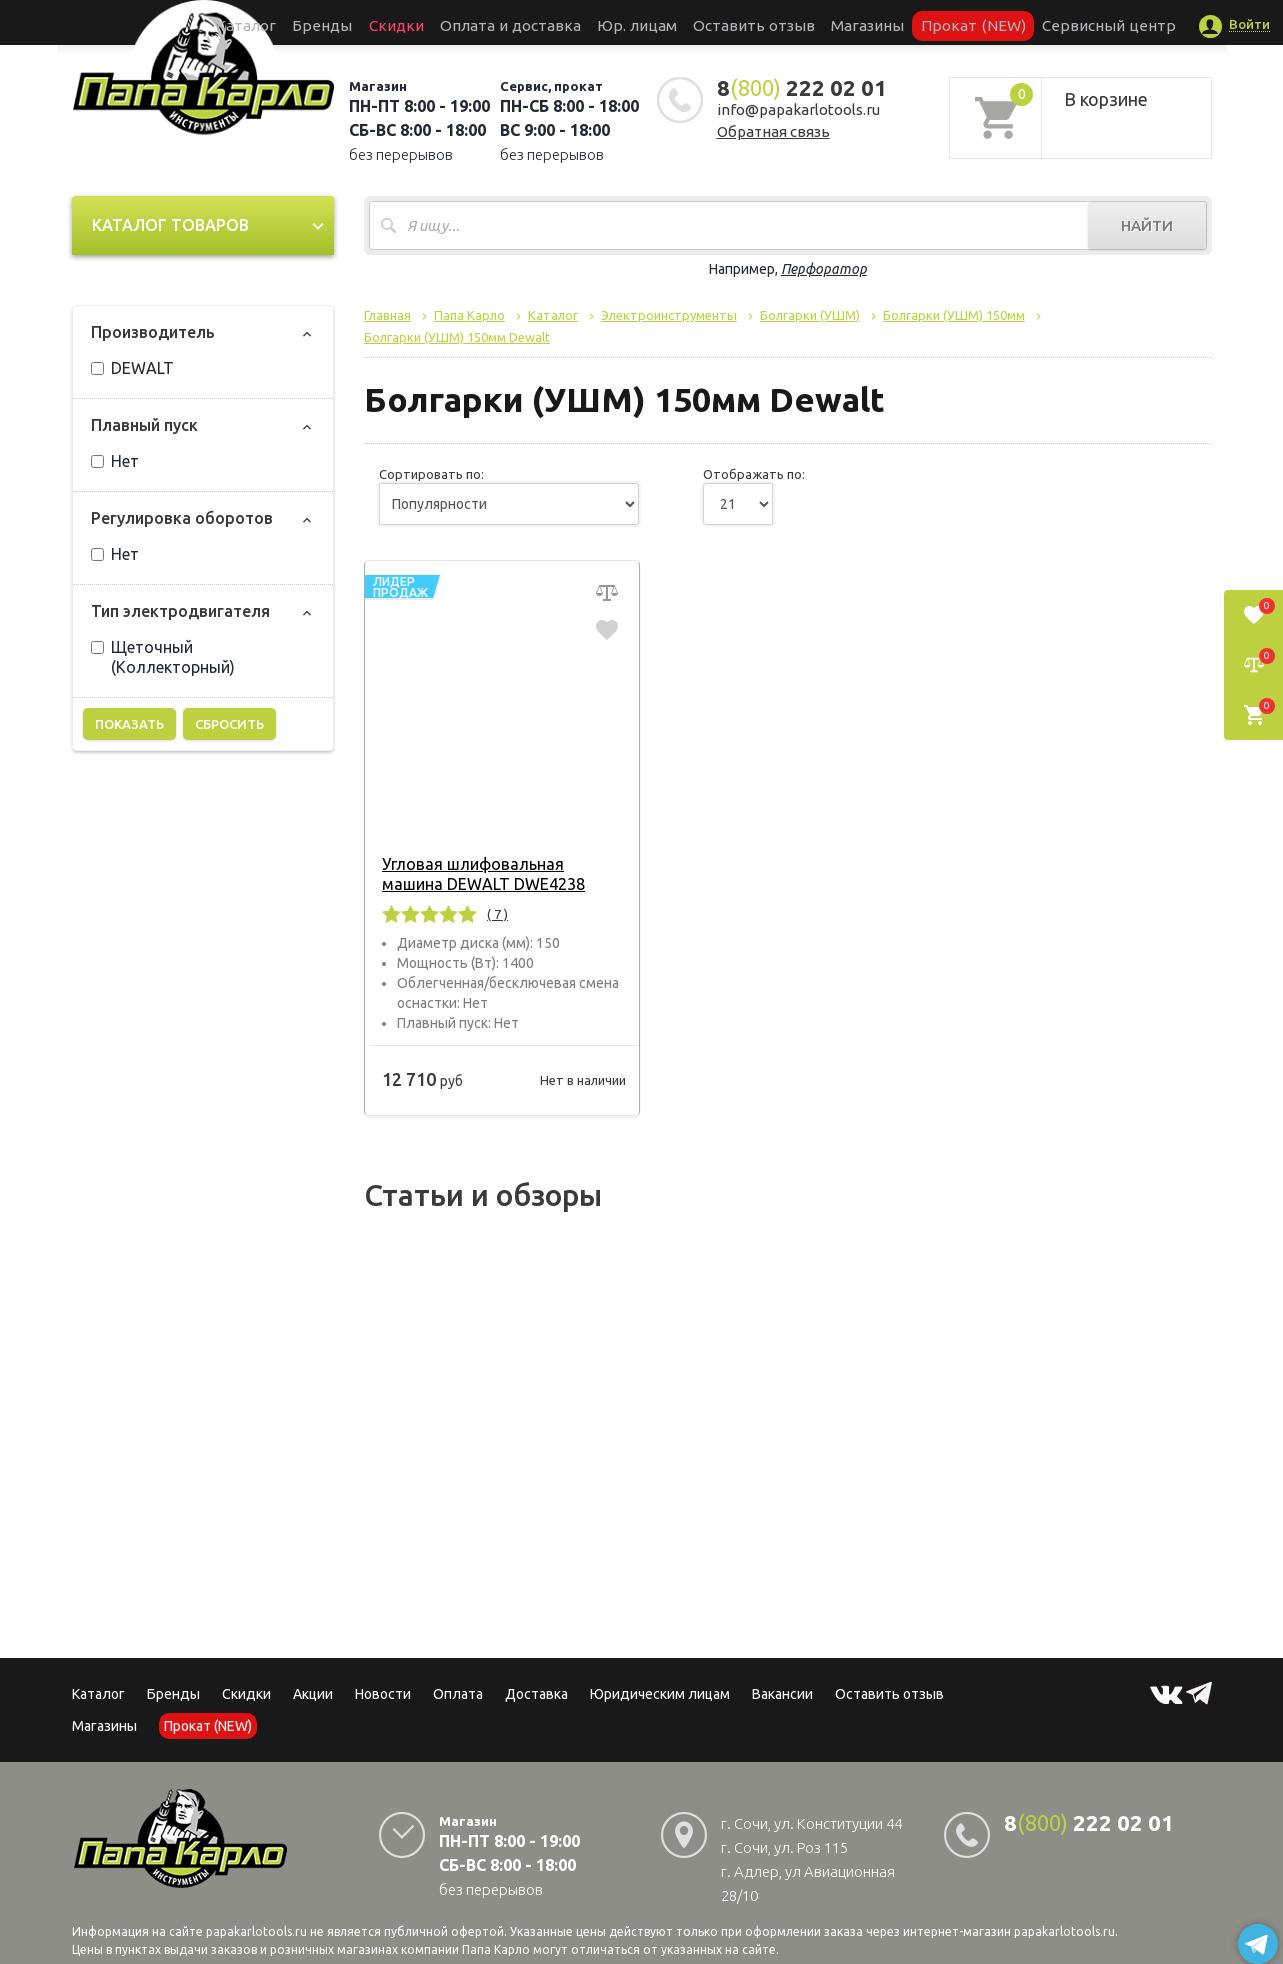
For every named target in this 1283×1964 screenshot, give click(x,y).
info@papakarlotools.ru (798, 109)
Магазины (104, 1726)
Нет (115, 461)
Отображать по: (754, 474)
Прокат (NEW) (924, 22)
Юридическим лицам (660, 1694)
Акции (313, 1694)
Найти (1147, 225)
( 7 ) (493, 914)
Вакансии (782, 1694)
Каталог (325, 22)
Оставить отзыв (744, 22)
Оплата (458, 1694)
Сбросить (229, 724)
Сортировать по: (431, 474)
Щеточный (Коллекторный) (163, 657)
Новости (383, 1694)
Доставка (536, 1694)
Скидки (246, 1694)
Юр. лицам (647, 22)
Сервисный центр (1034, 22)
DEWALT (132, 368)
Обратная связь (773, 131)
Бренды (386, 22)
